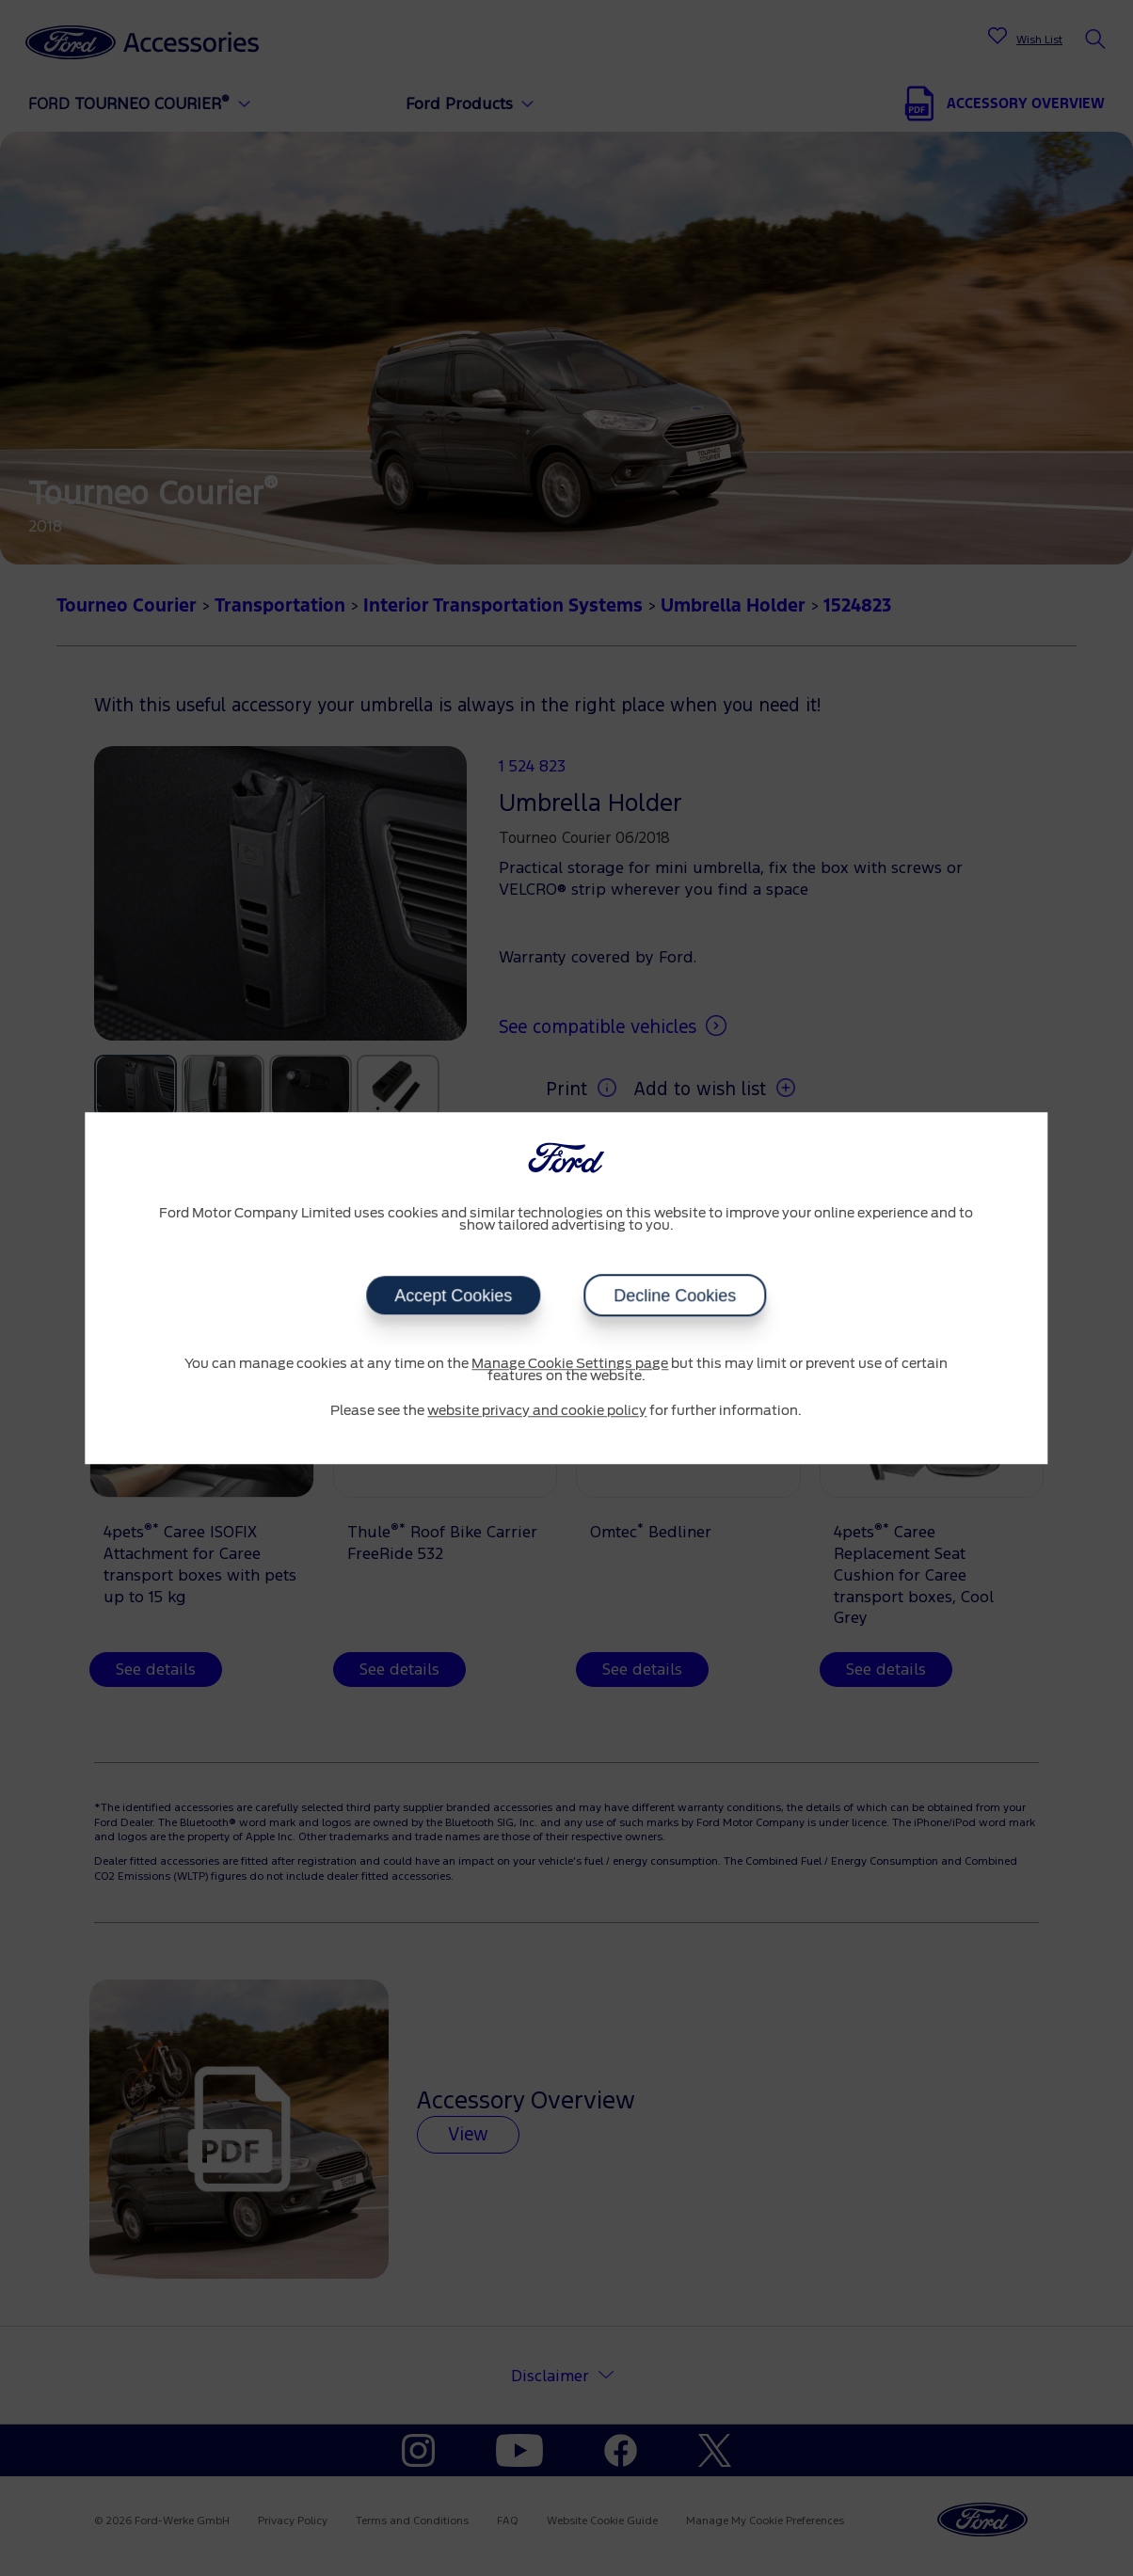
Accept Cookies (453, 1295)
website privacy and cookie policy (536, 1411)
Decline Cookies (675, 1295)
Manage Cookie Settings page (569, 1364)
